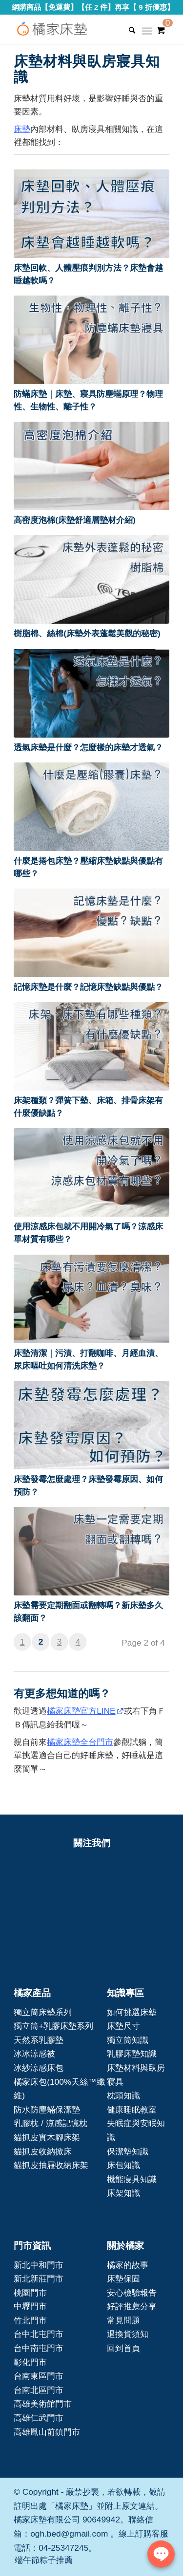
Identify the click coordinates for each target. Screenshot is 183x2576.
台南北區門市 (38, 2390)
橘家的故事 (127, 2265)
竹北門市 (30, 2320)
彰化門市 (30, 2362)
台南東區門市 (38, 2376)
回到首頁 (123, 2348)
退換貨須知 (127, 2334)
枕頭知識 (123, 2095)
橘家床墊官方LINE (81, 1710)
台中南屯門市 (38, 2348)
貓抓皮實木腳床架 (47, 2137)
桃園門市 (30, 2292)
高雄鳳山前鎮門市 (47, 2432)
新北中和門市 (38, 2265)
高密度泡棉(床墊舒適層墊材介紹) (75, 520)
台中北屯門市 (38, 2334)
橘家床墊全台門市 (80, 1742)
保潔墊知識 (127, 2151)
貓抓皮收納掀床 (43, 2151)
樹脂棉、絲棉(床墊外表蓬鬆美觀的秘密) (87, 633)
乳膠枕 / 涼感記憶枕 (50, 2123)
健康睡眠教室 (132, 2109)
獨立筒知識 (127, 2040)
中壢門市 (30, 2306)
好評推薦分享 (132, 2306)
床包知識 (123, 2165)
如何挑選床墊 (132, 2012)
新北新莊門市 (38, 2278)
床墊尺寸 (123, 2025)
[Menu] (147, 34)
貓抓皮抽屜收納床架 (51, 2165)
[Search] (127, 30)
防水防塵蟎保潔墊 (47, 2109)
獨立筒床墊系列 (43, 2012)
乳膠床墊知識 (132, 2053)
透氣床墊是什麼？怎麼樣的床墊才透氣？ (88, 747)
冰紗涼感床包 (38, 2067)
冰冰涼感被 (34, 2053)
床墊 (22, 129)
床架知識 (123, 2192)
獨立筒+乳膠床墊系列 (53, 2025)
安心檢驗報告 (132, 2292)
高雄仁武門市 (38, 2417)
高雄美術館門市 (43, 2403)
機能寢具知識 (132, 2179)
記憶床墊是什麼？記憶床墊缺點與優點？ (88, 986)
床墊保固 (123, 2278)
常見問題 (123, 2320)
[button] (91, 213)
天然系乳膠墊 (38, 2040)
